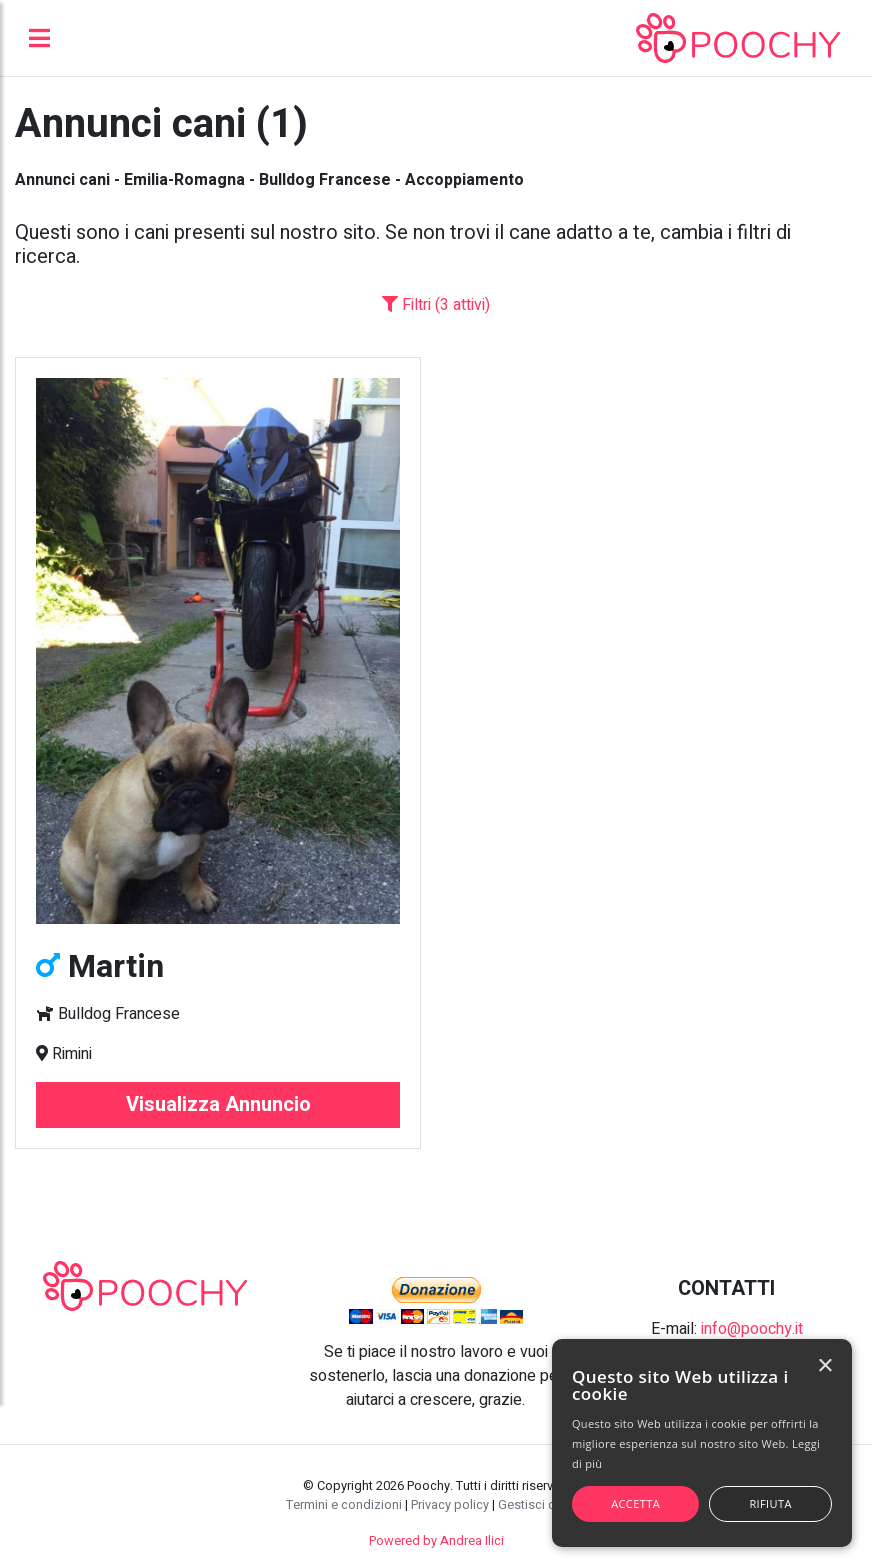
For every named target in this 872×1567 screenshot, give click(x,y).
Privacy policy (450, 1505)
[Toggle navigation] (39, 38)
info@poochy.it (752, 1329)
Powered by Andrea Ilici (436, 1541)
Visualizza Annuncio (218, 1104)
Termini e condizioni (344, 1505)
